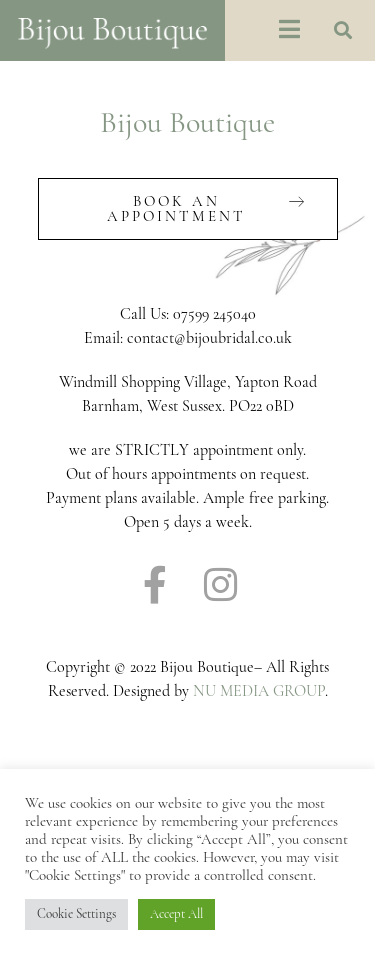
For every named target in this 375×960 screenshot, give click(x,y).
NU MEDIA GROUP (259, 691)
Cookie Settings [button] (76, 914)
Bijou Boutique (187, 122)
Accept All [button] (176, 914)
